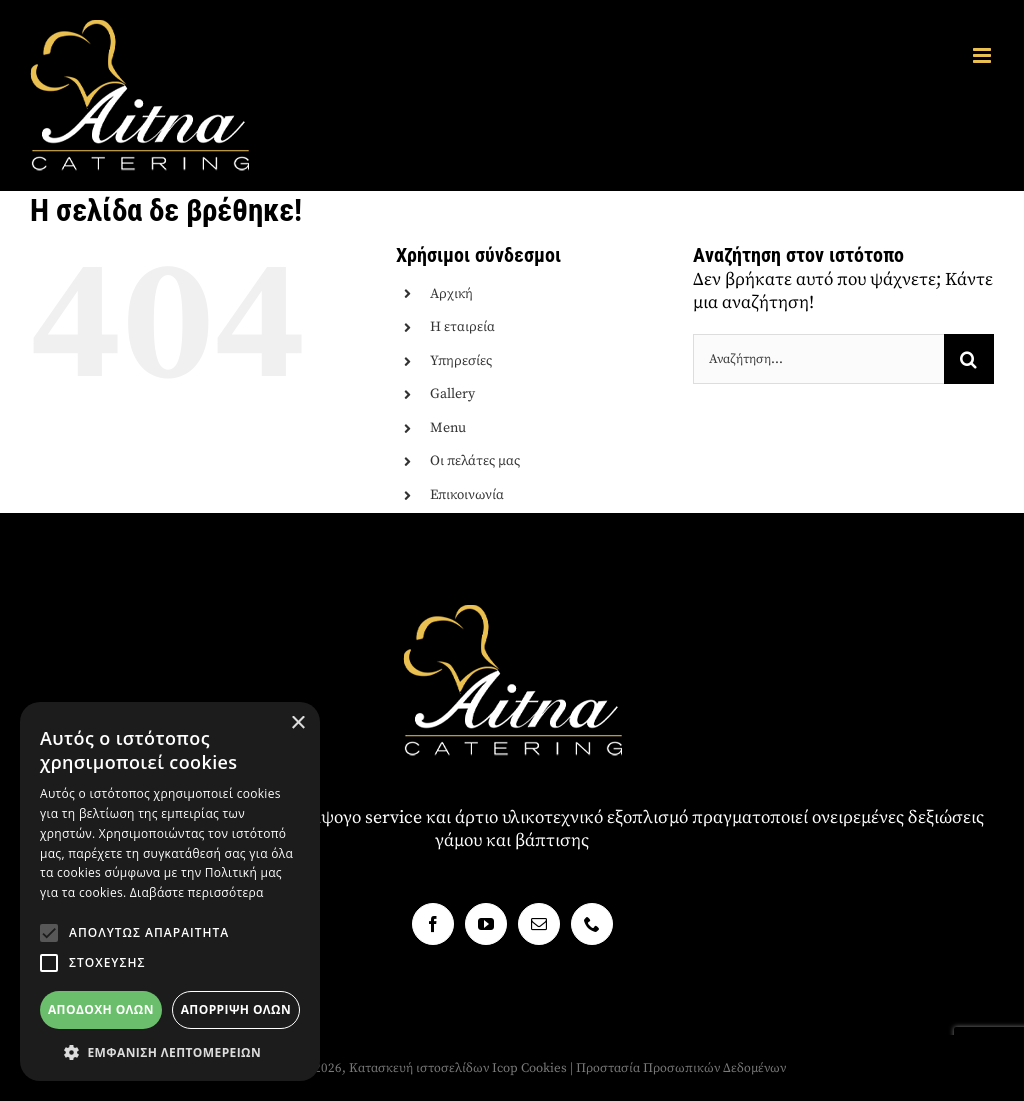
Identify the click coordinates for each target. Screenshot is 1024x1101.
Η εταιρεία (462, 327)
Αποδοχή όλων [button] (101, 1009)
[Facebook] (433, 924)
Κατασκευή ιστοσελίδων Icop (433, 1068)
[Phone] (592, 924)
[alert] (170, 891)
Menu (448, 428)
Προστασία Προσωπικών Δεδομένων (681, 1068)
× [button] (297, 723)
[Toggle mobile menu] (983, 55)
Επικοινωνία (467, 495)
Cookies (544, 1068)
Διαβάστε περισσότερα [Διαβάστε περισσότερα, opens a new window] (197, 892)
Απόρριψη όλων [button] (236, 1009)
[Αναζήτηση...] (818, 359)
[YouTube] (486, 924)
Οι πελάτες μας (475, 461)
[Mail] (539, 924)
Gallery (452, 394)
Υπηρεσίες (461, 361)
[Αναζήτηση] (969, 359)
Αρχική (451, 294)
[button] (49, 933)
